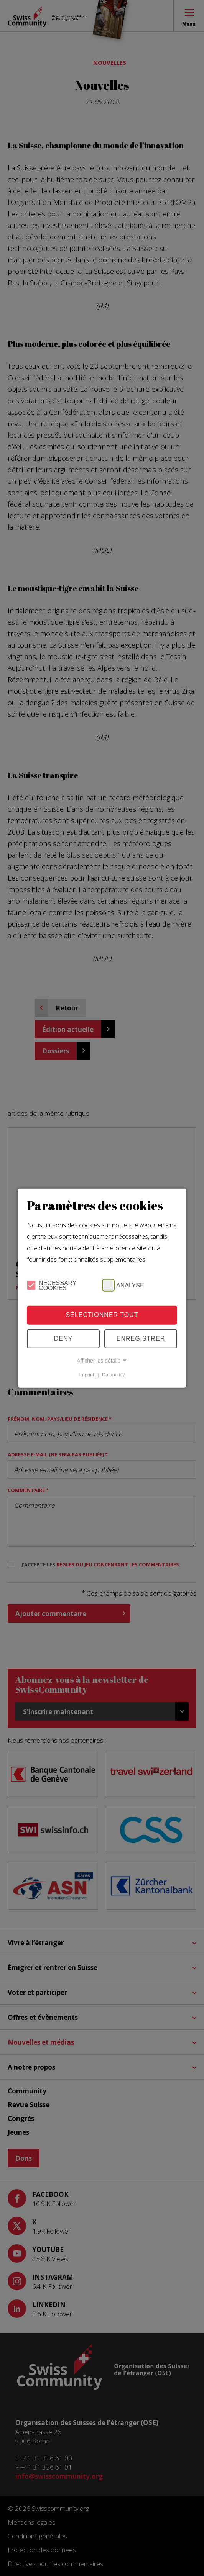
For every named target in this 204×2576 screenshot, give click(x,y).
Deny (63, 1338)
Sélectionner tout (102, 1315)
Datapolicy (113, 1375)
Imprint (86, 1375)
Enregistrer (141, 1338)
